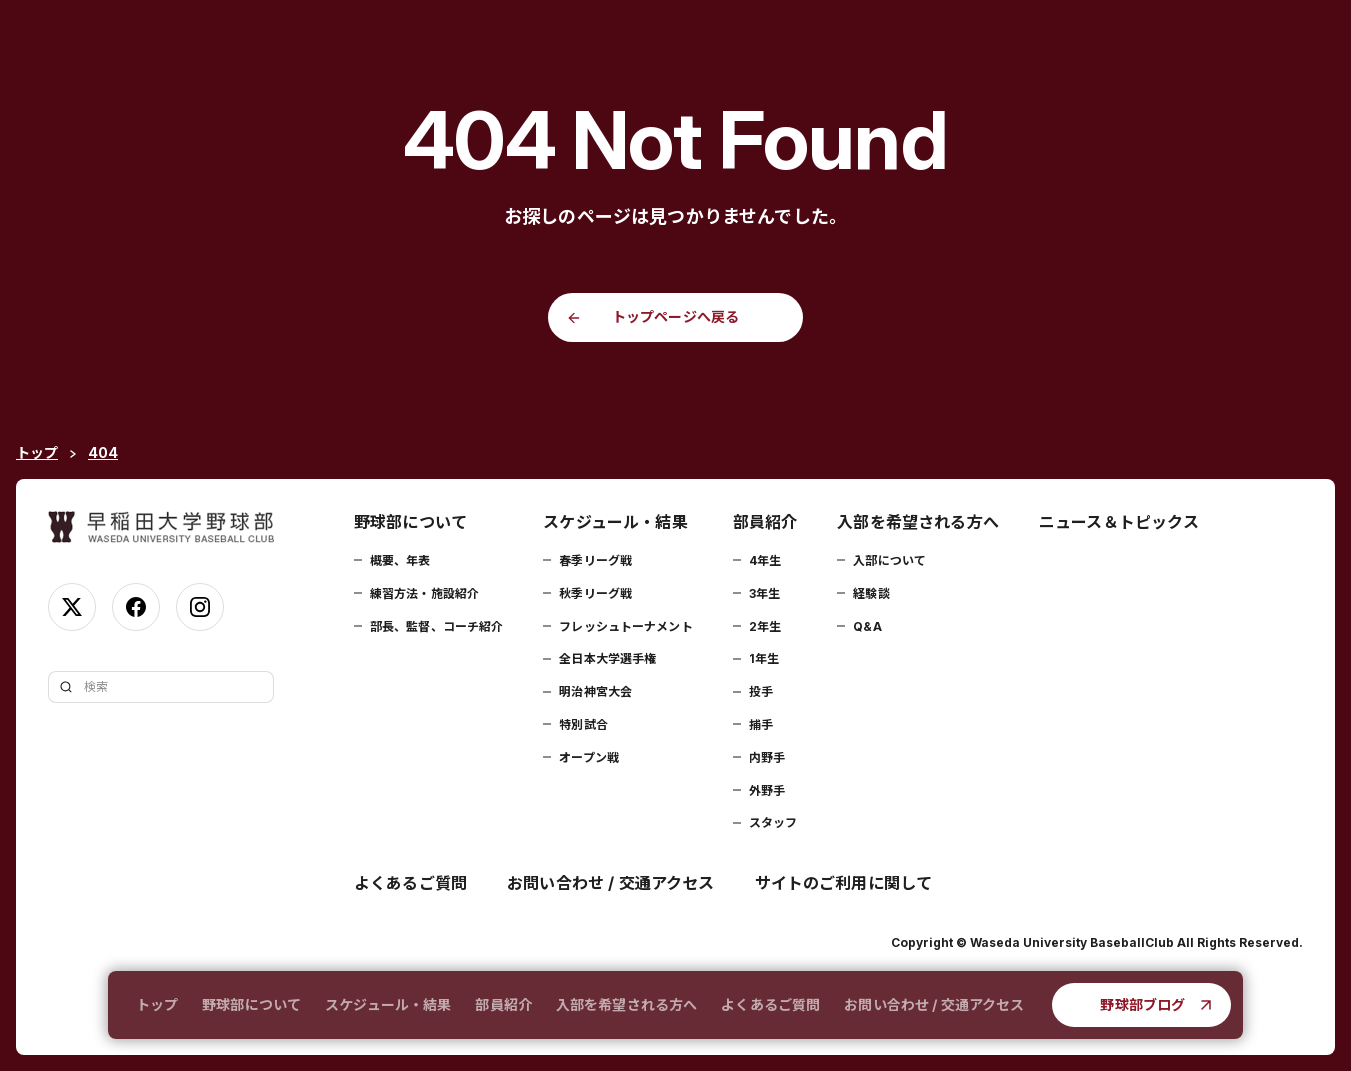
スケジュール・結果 (388, 1004)
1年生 (764, 658)
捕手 (761, 724)
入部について (889, 560)
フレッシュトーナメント (625, 626)
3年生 (764, 593)
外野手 (767, 790)
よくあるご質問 (770, 1004)
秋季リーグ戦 (595, 593)
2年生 (765, 626)
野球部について (251, 1004)
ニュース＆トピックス (1119, 522)
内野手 (767, 757)
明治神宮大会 (595, 691)
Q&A (867, 626)
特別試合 (583, 724)
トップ (157, 1004)
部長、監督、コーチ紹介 (436, 626)
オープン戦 (589, 757)
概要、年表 (400, 560)
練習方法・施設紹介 (424, 593)
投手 (761, 691)
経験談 (871, 593)
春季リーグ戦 (595, 560)
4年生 (765, 560)
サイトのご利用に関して (844, 883)
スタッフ (773, 822)
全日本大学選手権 (607, 658)
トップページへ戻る (675, 316)
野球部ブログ (1142, 1004)
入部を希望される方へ (626, 1004)
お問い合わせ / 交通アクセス (934, 1004)
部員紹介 (503, 1004)
